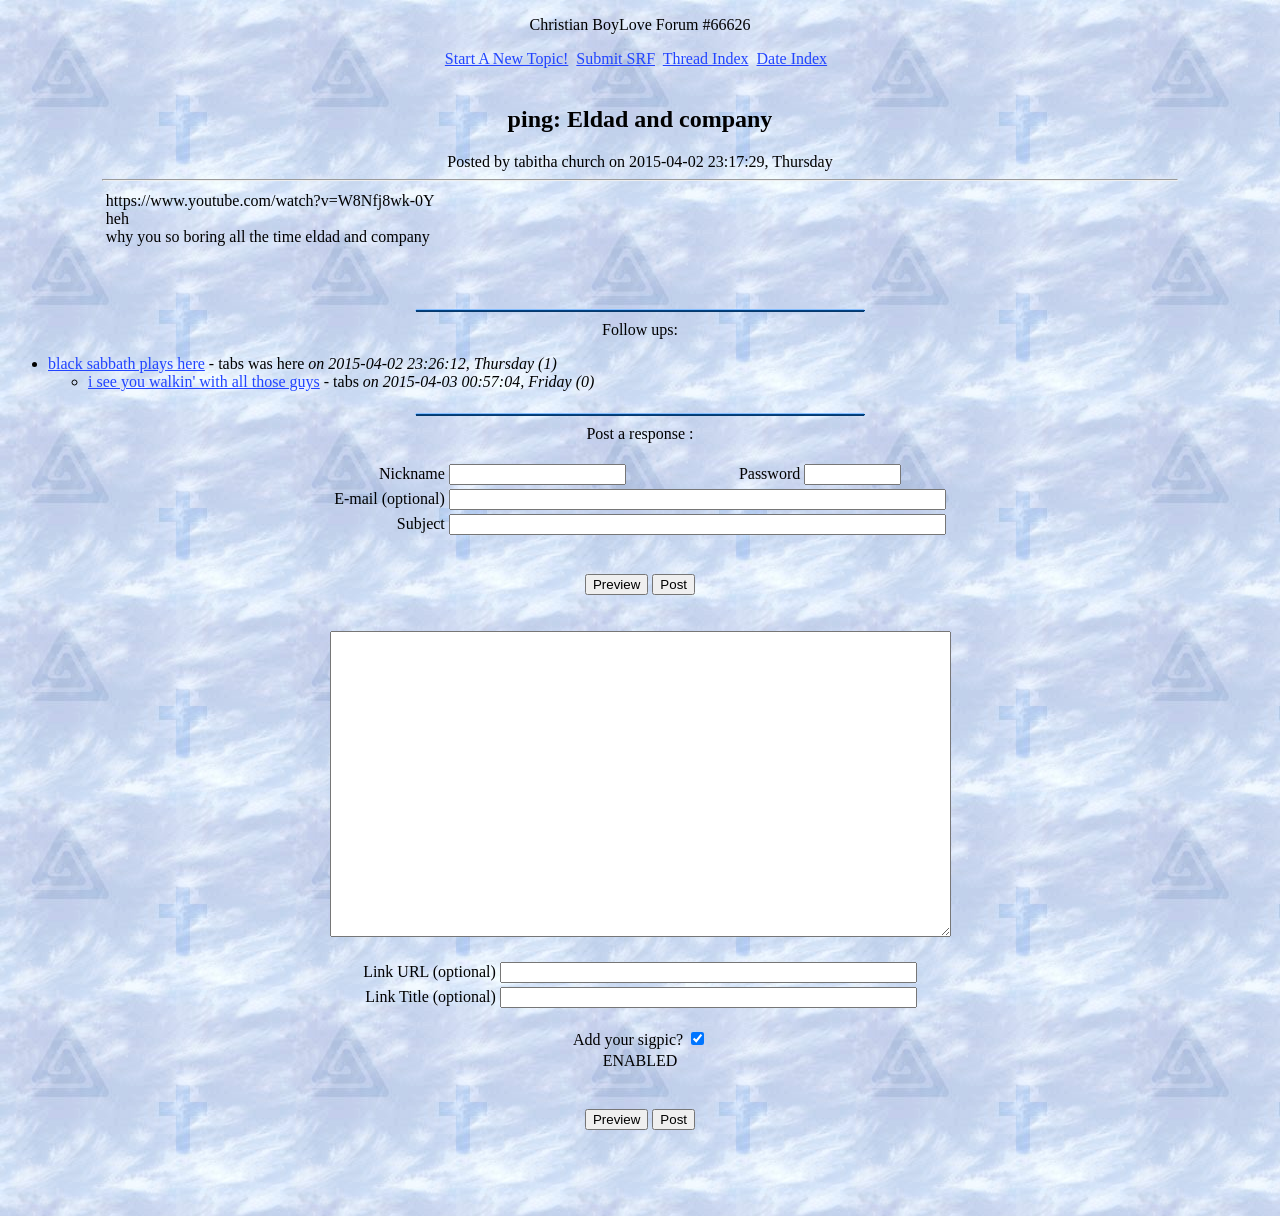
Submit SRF (615, 58)
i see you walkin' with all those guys (204, 381)
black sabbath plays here (126, 363)
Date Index (791, 58)
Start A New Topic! (506, 58)
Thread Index (706, 58)
